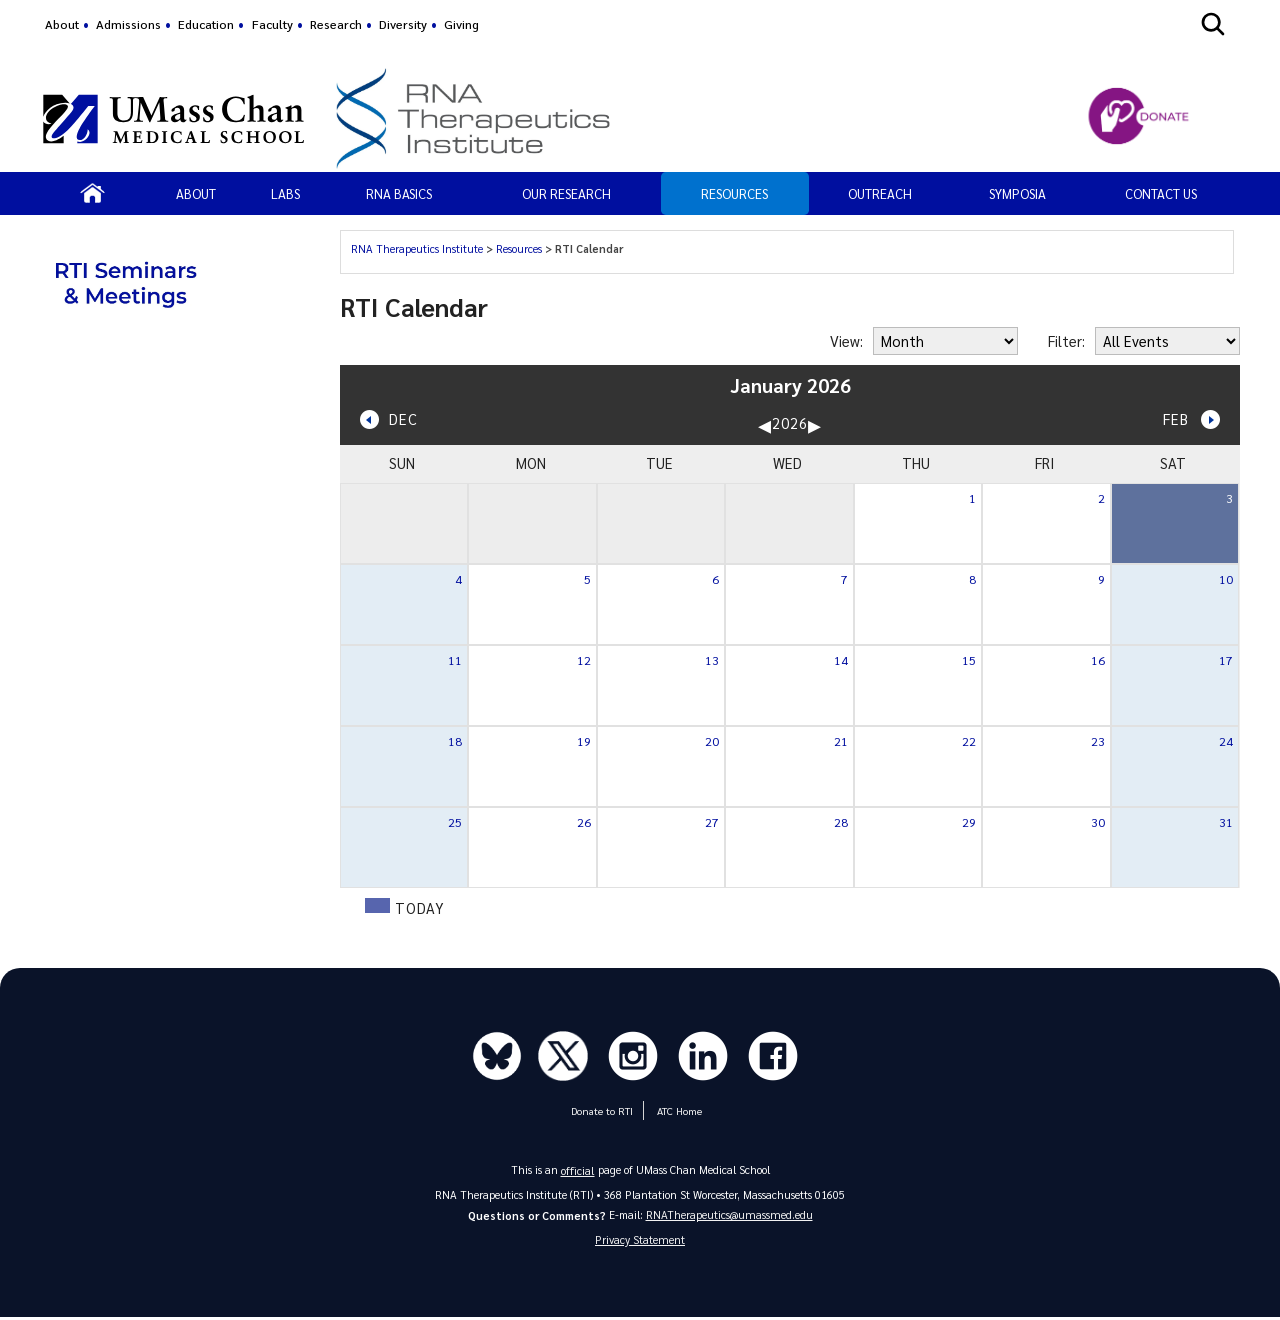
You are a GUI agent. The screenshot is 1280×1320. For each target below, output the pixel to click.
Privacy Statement (640, 1241)
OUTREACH (880, 193)
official (578, 1170)
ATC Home (676, 1112)
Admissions (128, 24)
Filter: (1066, 341)
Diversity (403, 24)
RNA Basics (399, 193)
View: (846, 341)
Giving (461, 24)
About (62, 24)
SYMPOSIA (1017, 193)
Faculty (272, 24)
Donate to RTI (601, 1112)
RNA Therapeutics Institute (417, 248)
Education (206, 24)
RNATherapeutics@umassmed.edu (729, 1215)
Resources (734, 193)
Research (336, 24)
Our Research (566, 193)
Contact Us (1161, 193)
